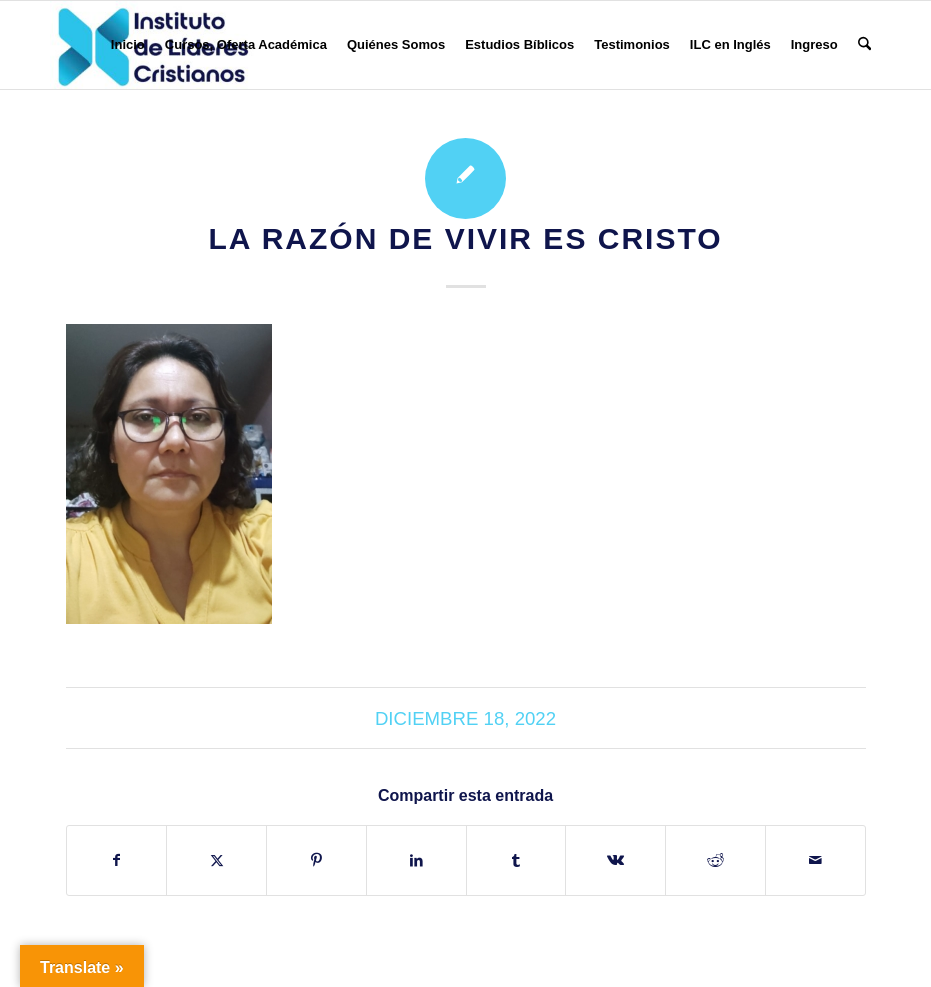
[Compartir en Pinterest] (316, 860)
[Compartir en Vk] (615, 860)
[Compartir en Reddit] (715, 860)
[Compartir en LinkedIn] (416, 860)
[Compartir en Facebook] (117, 860)
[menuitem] (128, 45)
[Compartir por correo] (815, 860)
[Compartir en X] (216, 860)
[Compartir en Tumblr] (516, 860)
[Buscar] (864, 45)
